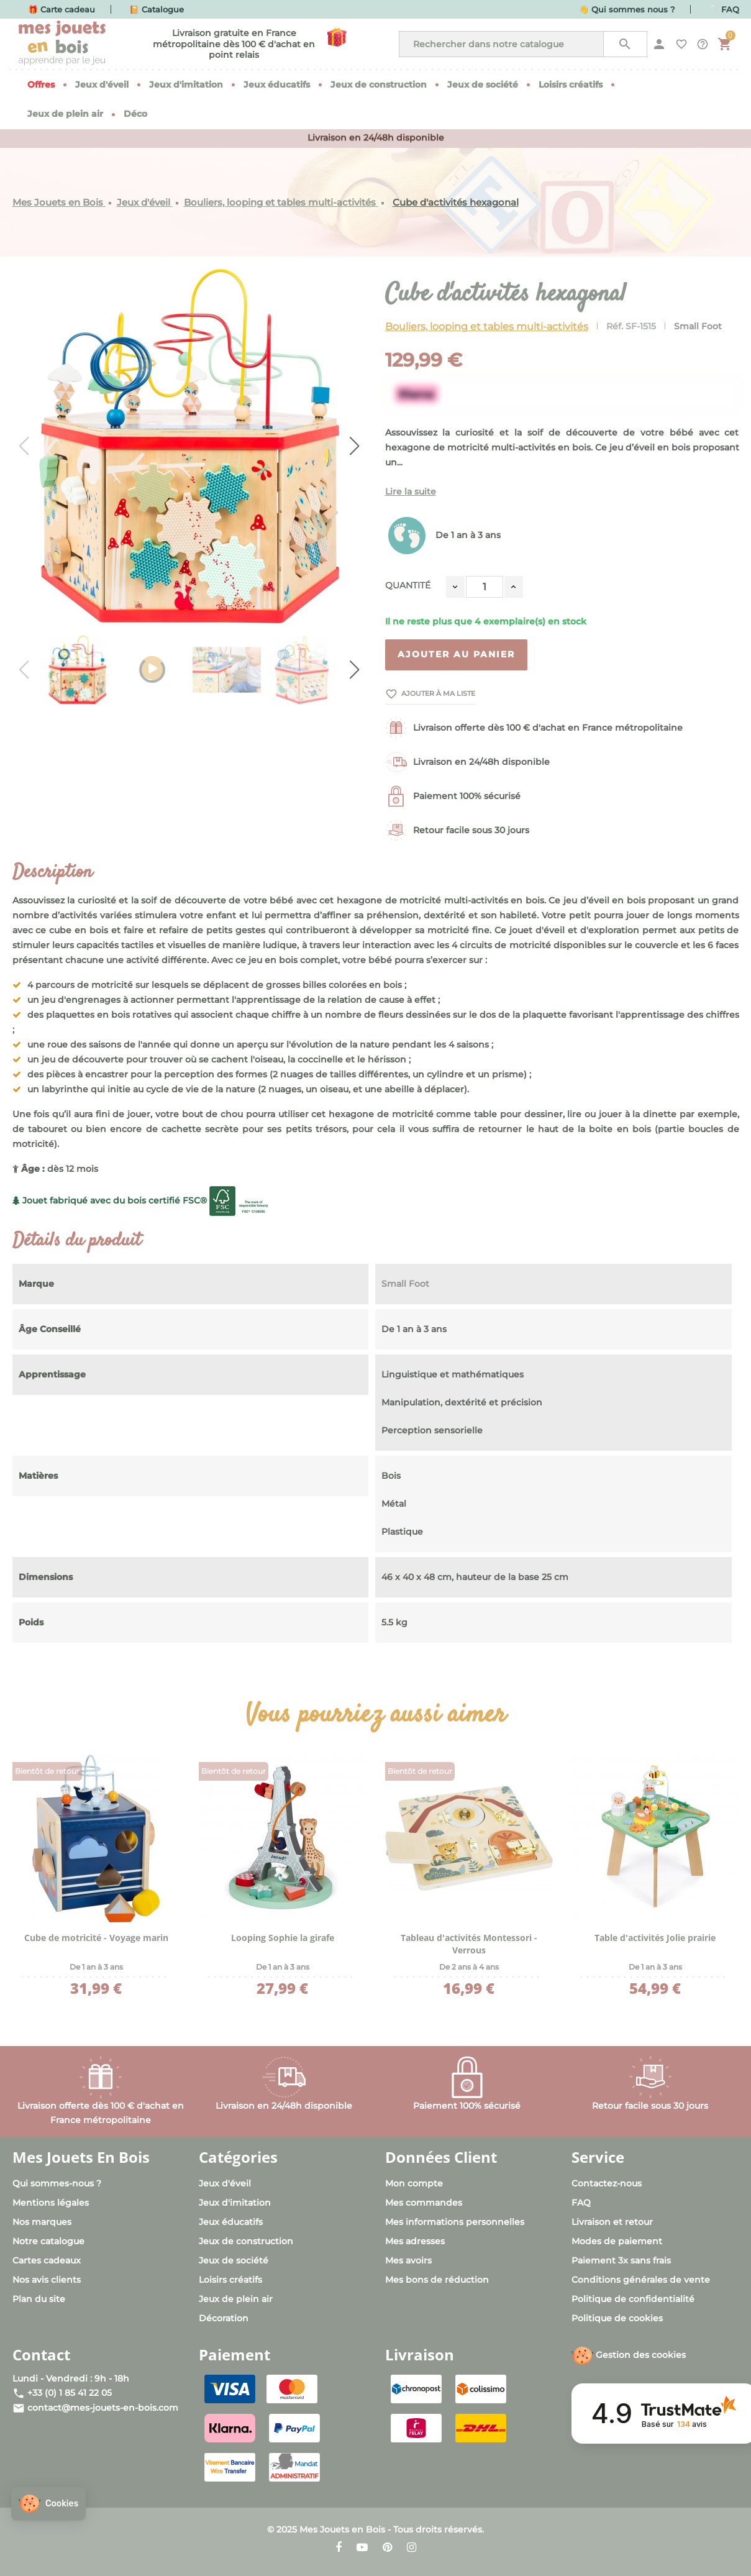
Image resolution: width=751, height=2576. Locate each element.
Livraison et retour (612, 2221)
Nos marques (41, 2221)
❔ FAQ (724, 9)
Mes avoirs (408, 2260)
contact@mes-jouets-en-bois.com (102, 2407)
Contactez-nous (606, 2183)
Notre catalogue (48, 2241)
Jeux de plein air (236, 2298)
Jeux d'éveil (225, 2183)
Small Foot (698, 326)
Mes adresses (415, 2241)
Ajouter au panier (456, 654)
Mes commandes (423, 2202)
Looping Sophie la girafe (282, 1937)
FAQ (581, 2202)
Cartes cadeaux (46, 2260)
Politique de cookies (617, 2318)
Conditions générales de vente (640, 2279)
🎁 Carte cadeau (61, 9)
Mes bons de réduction (437, 2279)
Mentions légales (50, 2202)
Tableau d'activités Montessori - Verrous (469, 1944)
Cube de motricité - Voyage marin (96, 1937)
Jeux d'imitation (235, 2202)
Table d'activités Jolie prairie (655, 1937)
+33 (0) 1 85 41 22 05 (69, 2392)
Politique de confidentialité (632, 2298)
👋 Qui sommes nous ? (627, 9)
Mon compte (414, 2183)
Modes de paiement (616, 2241)
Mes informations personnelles (454, 2221)
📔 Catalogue (156, 9)
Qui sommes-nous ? (56, 2183)
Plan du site (38, 2298)
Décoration (223, 2318)
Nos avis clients (46, 2279)
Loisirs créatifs (230, 2279)
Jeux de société (233, 2260)
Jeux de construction (246, 2241)
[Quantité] (484, 587)
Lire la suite (410, 491)
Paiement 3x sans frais (621, 2260)
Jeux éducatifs (231, 2221)
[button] (48, 2503)
